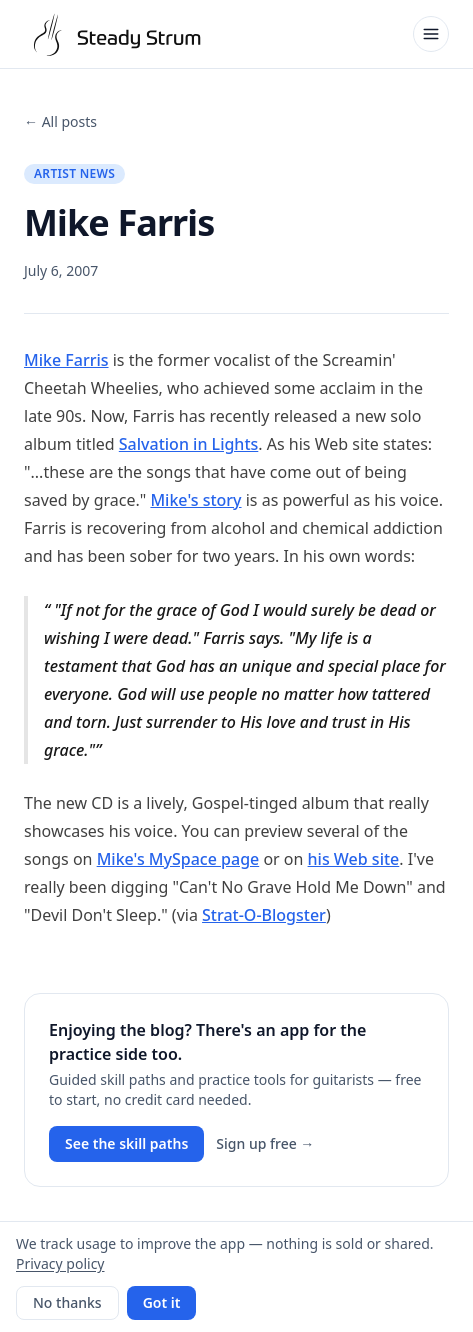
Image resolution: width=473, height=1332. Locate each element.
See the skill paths (126, 1143)
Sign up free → (265, 1143)
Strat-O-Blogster (264, 915)
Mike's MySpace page (178, 859)
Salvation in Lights (189, 444)
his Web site (354, 859)
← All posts (60, 121)
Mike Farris (66, 360)
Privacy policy (60, 1263)
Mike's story (195, 500)
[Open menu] (431, 34)
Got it (162, 1302)
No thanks (67, 1302)
